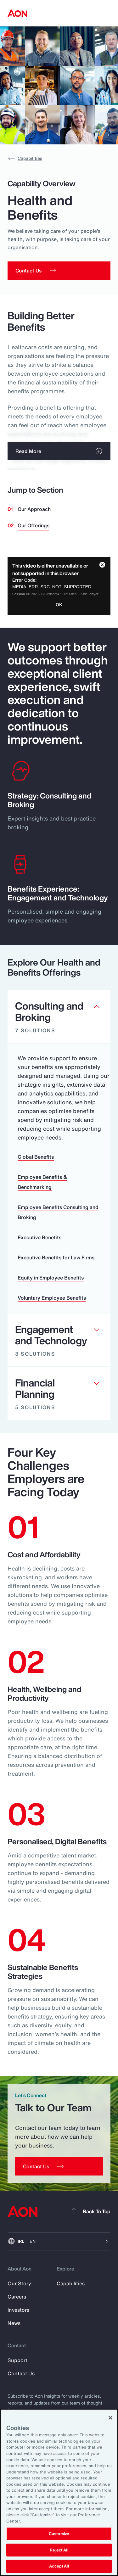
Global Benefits (36, 1157)
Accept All (59, 2566)
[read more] (59, 451)
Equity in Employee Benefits (51, 1277)
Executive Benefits (39, 1237)
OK (59, 604)
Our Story (19, 2283)
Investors (18, 2310)
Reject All (59, 2550)
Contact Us (21, 2373)
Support (17, 2360)
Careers (17, 2296)
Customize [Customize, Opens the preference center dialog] (59, 2534)
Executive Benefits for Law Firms (56, 1257)
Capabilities (25, 158)
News (14, 2323)
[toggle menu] (106, 13)
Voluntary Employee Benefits (52, 1298)
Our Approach (34, 509)
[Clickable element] (59, 1017)
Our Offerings (33, 525)
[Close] (110, 2418)
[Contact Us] (59, 2166)
